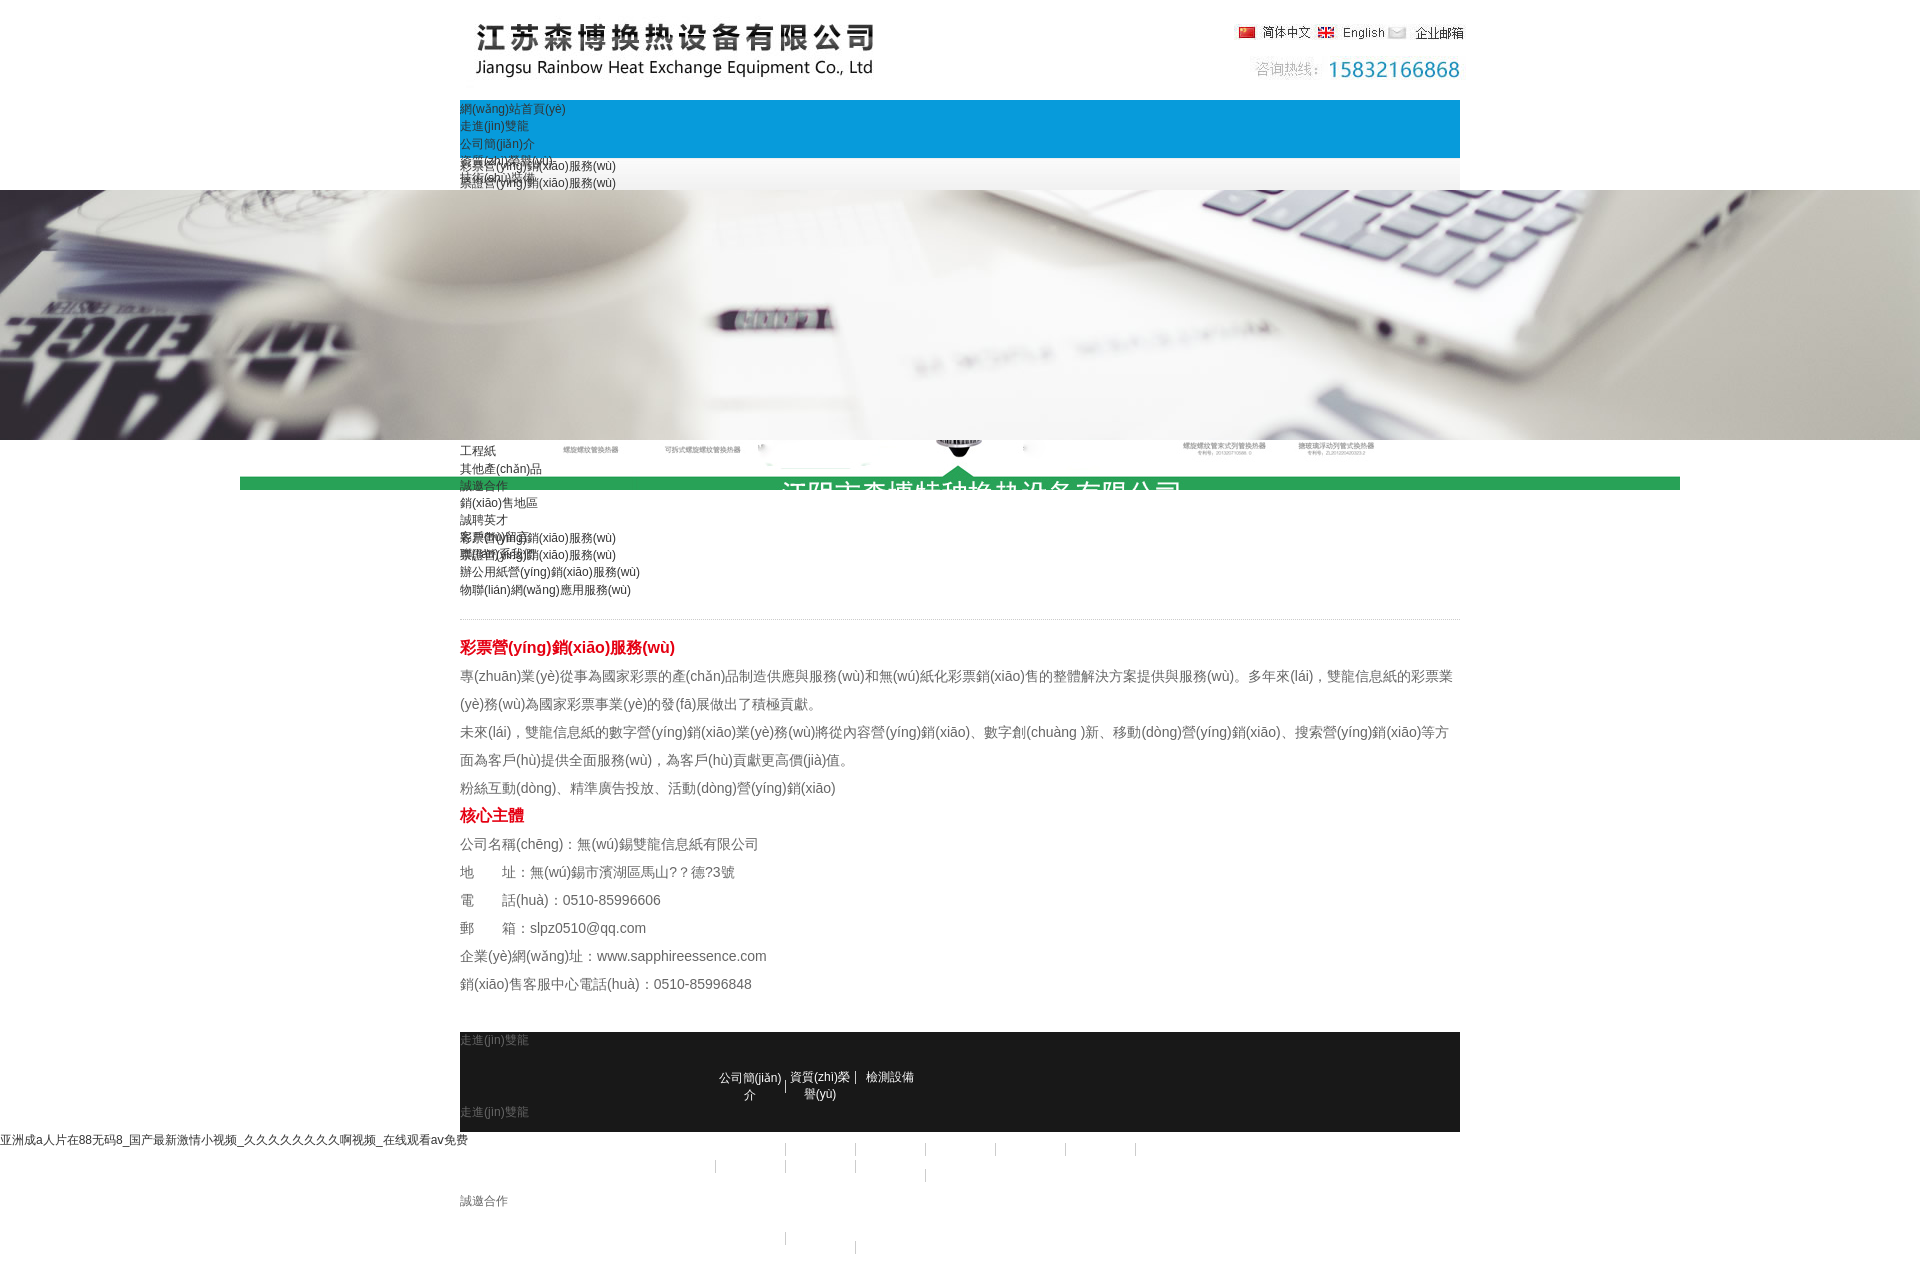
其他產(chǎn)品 (501, 469)
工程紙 (478, 451)
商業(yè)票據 (1100, 1149)
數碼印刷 (820, 1166)
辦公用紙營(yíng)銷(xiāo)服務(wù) (550, 572)
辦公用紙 (890, 1166)
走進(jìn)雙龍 (494, 126)
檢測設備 (890, 1077)
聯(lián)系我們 (497, 554)
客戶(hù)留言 (494, 537)
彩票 (750, 1149)
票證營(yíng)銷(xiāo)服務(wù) (538, 183)
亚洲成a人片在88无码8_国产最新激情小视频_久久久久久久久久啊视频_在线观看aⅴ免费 (234, 1140)
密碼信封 (1170, 1149)
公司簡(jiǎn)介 (497, 144)
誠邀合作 (484, 486)
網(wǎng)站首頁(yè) (513, 109)
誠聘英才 (484, 520)
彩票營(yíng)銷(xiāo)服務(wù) (538, 166)
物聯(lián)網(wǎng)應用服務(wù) (545, 590)
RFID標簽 (820, 1149)
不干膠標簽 (1030, 1149)
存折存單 (890, 1149)
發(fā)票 (960, 1149)
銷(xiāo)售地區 (499, 503)
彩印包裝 (750, 1166)
